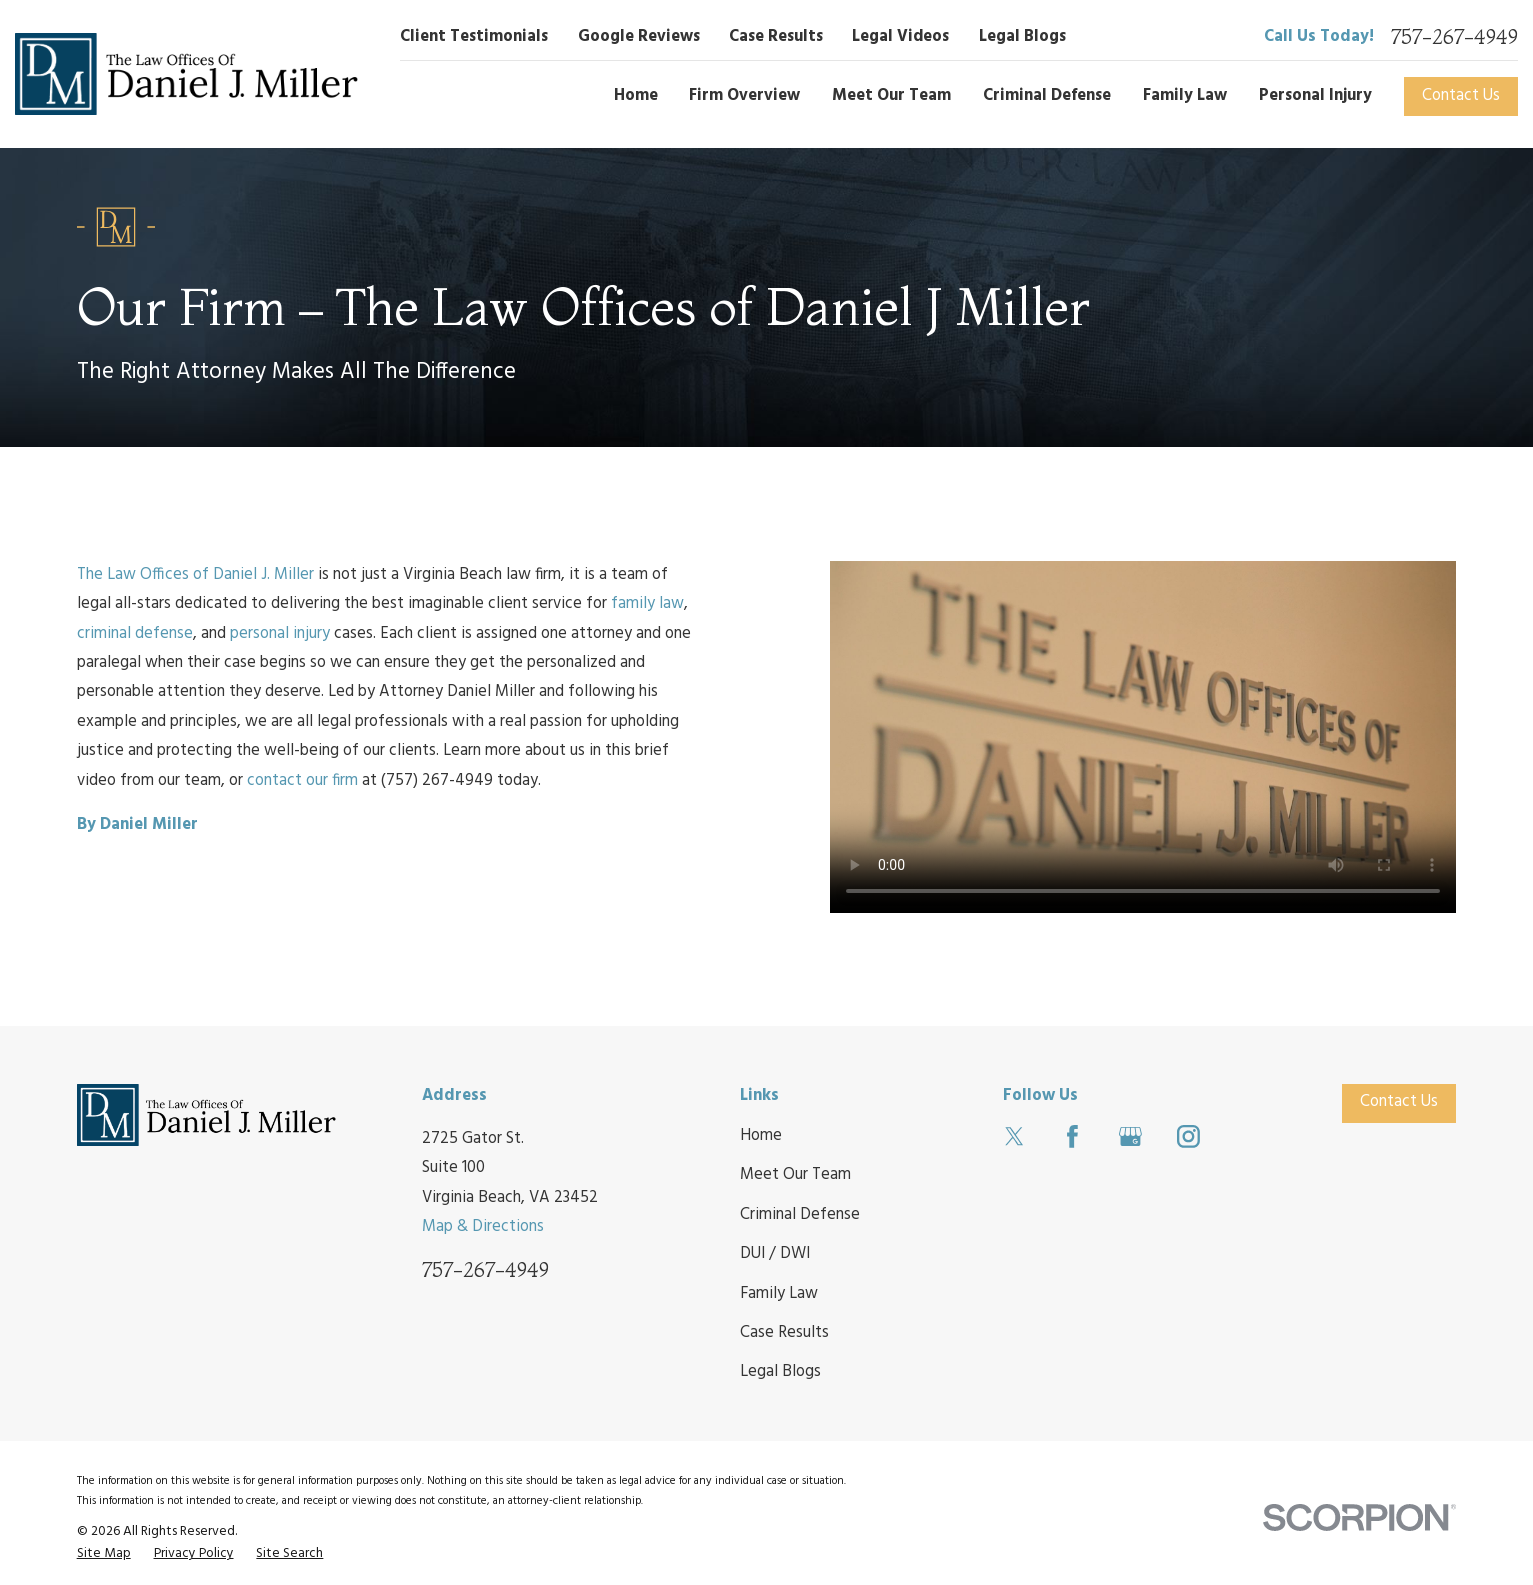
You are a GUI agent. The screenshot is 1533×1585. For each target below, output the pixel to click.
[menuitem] (104, 1553)
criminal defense (135, 634)
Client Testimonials (474, 37)
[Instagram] (1188, 1136)
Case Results (776, 37)
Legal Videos (900, 37)
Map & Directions (483, 1227)
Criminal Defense (800, 1215)
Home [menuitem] (636, 96)
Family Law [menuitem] (1185, 96)
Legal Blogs (1022, 37)
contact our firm (302, 781)
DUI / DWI (775, 1254)
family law (647, 604)
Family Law (779, 1294)
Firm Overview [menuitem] (744, 96)
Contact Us (1461, 96)
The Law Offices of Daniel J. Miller (195, 575)
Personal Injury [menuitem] (1315, 96)
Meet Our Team (795, 1175)
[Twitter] (1014, 1136)
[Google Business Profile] (1130, 1136)
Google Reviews (639, 37)
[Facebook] (1072, 1136)
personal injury (280, 634)
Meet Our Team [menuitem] (891, 96)
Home (761, 1136)
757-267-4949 (1454, 37)
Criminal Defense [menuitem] (1047, 96)
